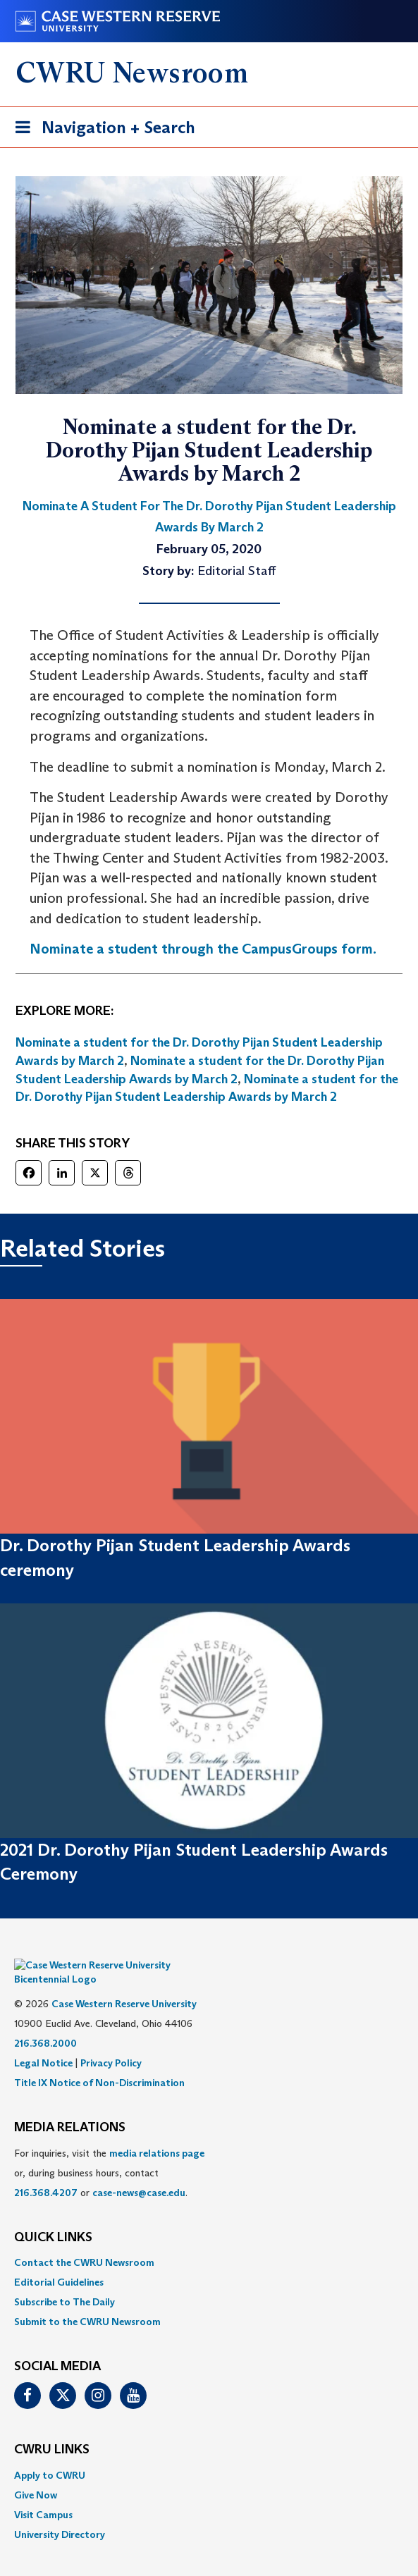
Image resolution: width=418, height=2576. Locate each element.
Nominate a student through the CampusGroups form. (203, 948)
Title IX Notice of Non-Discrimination (99, 2061)
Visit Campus (43, 2493)
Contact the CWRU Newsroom (84, 2241)
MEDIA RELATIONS (69, 2107)
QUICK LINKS (53, 2217)
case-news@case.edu (138, 2171)
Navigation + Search (100, 130)
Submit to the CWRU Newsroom (87, 2300)
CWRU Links (52, 2429)
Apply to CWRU (49, 2454)
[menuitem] (209, 2241)
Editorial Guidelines (59, 2261)
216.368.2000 (45, 2022)
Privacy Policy (111, 2041)
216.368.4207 (46, 2171)
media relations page (156, 2132)
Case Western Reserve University (124, 1982)
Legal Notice (43, 2041)
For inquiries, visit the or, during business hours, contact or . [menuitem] (109, 2152)
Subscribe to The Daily (64, 2280)
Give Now (35, 2473)
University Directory (59, 2513)
